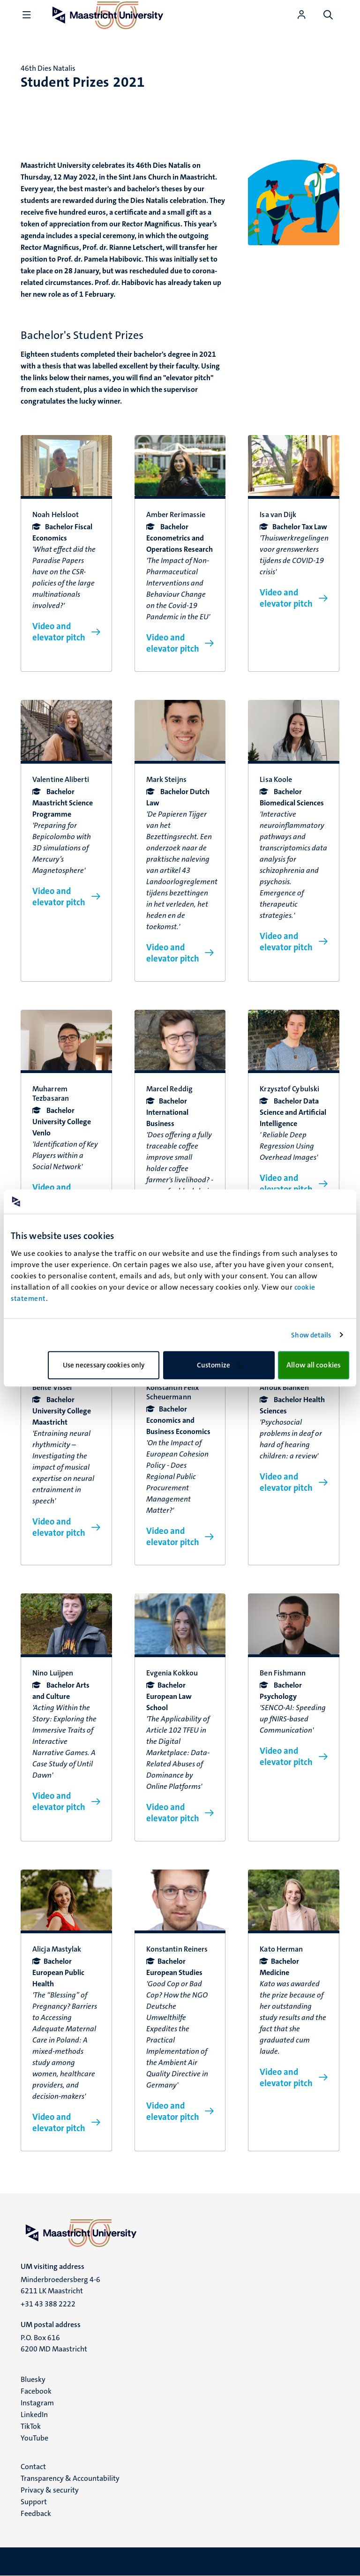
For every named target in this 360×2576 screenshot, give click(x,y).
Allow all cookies (313, 1365)
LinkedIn (34, 2414)
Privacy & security (50, 2490)
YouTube (34, 2438)
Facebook (36, 2391)
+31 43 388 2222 (48, 2304)
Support (34, 2502)
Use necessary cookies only (104, 1365)
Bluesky (33, 2379)
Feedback (36, 2513)
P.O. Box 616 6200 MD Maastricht (54, 2343)
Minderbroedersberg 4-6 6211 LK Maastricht (60, 2285)
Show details (311, 1335)
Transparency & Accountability (70, 2478)
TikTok (31, 2426)
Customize (219, 1365)
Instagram (37, 2403)
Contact (33, 2466)
